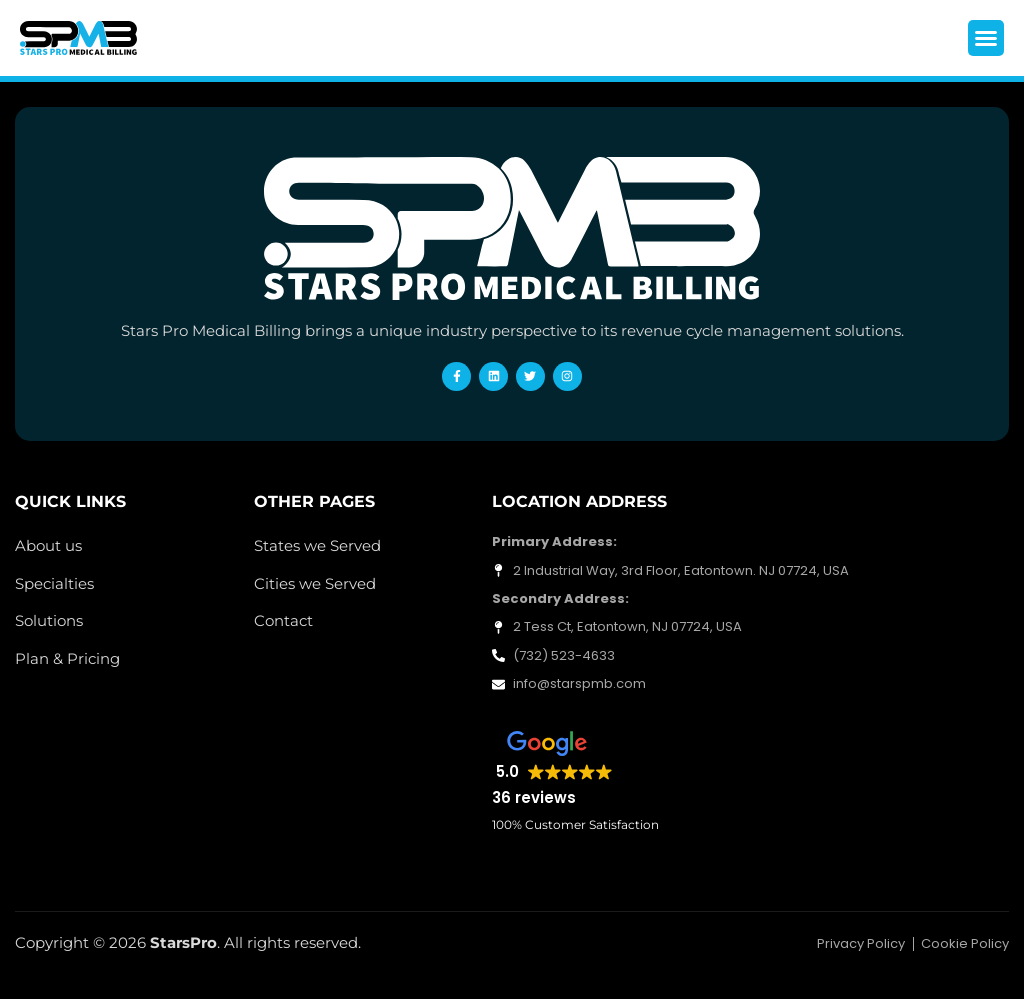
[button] (986, 38)
